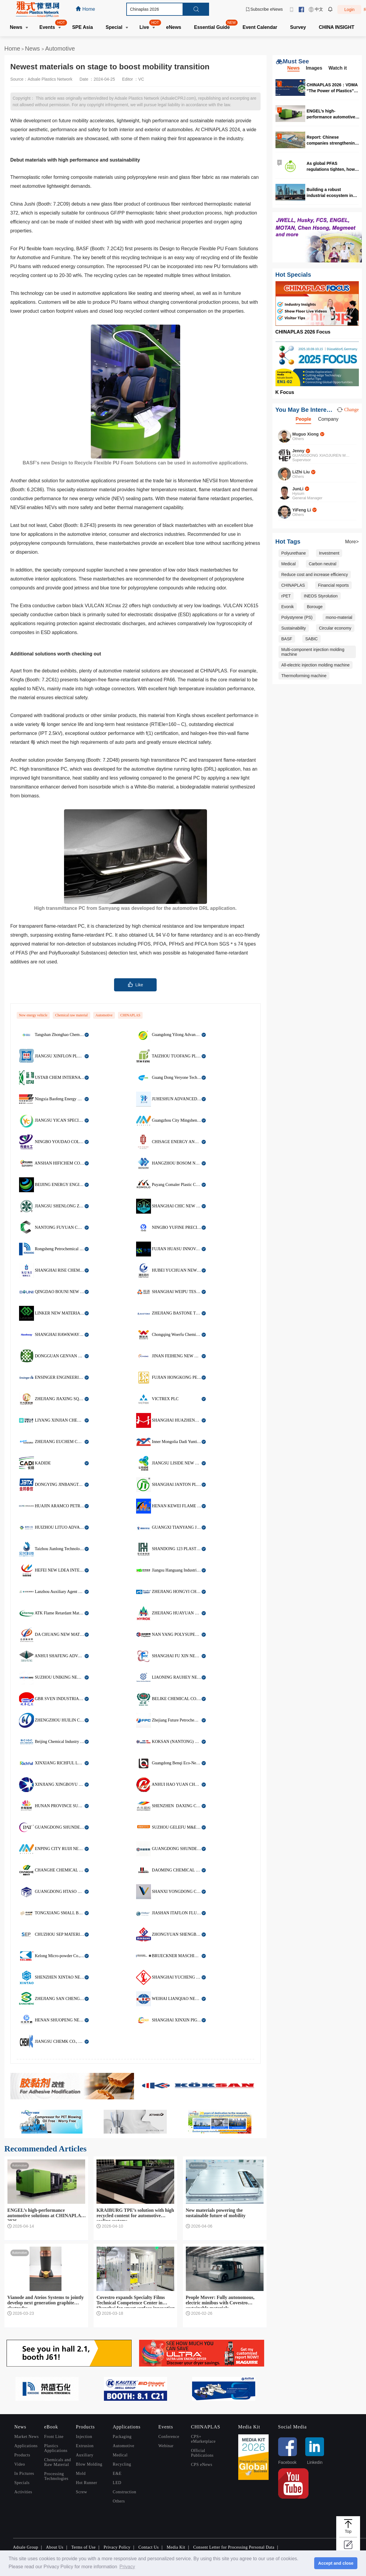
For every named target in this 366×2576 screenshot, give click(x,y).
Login (349, 9)
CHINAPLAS (130, 1015)
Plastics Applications (55, 2448)
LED (117, 2482)
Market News (26, 2436)
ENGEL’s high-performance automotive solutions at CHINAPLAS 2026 (331, 114)
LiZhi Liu (301, 471)
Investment (329, 553)
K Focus (284, 392)
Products (22, 2455)
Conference (168, 2436)
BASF (286, 638)
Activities (23, 2492)
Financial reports (333, 585)
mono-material (338, 617)
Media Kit (176, 2547)
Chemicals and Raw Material (57, 2462)
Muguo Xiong (305, 434)
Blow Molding (89, 2464)
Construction (124, 2492)
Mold (81, 2473)
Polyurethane (293, 553)
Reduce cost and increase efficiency (314, 574)
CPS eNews (201, 2464)
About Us (54, 2547)
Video (19, 2464)
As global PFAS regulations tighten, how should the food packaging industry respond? (333, 166)
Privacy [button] (127, 2566)
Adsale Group (25, 2547)
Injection (84, 2436)
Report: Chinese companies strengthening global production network (333, 140)
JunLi (297, 488)
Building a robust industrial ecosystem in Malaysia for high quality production (331, 192)
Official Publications (202, 2453)
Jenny (298, 450)
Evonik (287, 606)
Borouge (315, 606)
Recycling (122, 2464)
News (33, 48)
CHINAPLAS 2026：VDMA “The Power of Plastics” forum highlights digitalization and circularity (332, 87)
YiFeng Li (301, 510)
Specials (21, 2482)
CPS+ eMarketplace (203, 2439)
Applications (26, 2446)
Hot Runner (86, 2482)
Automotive (60, 48)
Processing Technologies (56, 2476)
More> (352, 541)
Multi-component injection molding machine (313, 652)
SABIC (311, 638)
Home (12, 48)
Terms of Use (83, 2547)
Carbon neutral (323, 563)
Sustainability (293, 628)
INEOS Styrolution (321, 596)
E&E (117, 2473)
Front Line (53, 2436)
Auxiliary (85, 2455)
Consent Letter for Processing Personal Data (234, 2547)
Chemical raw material (71, 1015)
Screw (81, 2492)
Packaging (122, 2436)
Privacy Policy (117, 2547)
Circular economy (335, 628)
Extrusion (85, 2446)
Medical (288, 563)
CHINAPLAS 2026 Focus (303, 331)
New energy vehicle (33, 1015)
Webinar (166, 2446)
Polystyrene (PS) (297, 617)
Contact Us (148, 2547)
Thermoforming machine (304, 675)
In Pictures (24, 2473)
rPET (286, 596)
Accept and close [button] (335, 2563)
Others (119, 2501)
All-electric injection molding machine (315, 665)
